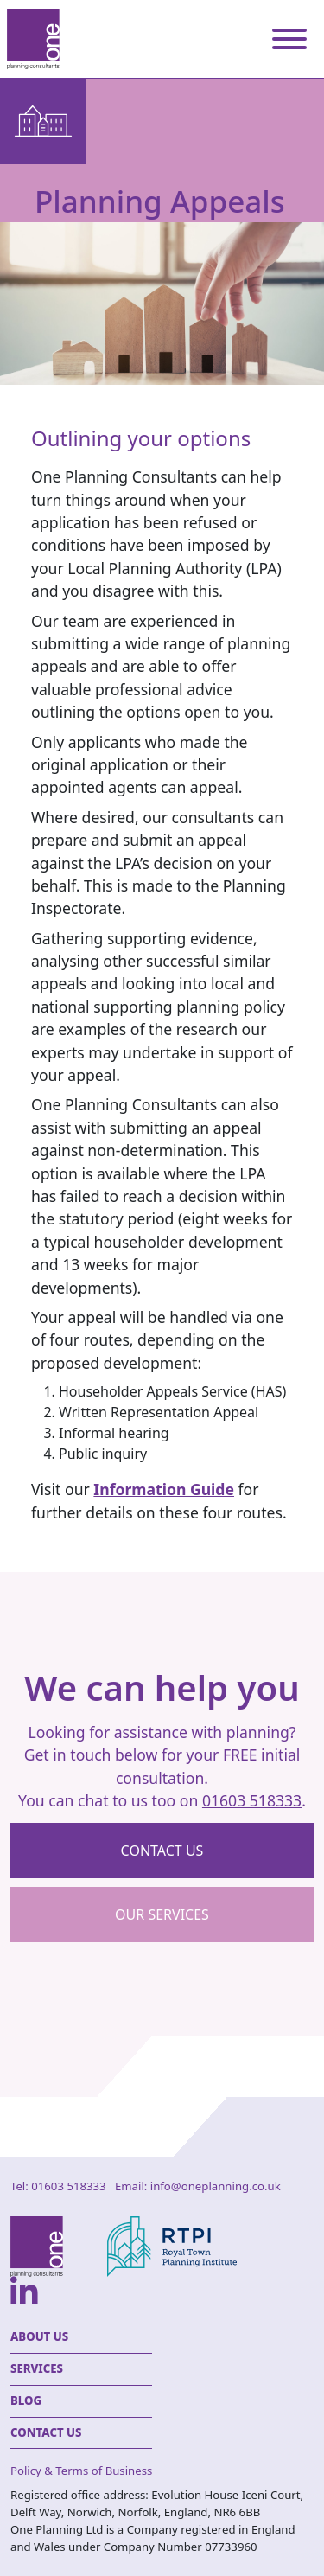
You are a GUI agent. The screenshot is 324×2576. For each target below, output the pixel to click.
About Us (39, 2336)
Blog (25, 2400)
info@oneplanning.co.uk (215, 2186)
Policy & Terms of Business (81, 2470)
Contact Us (45, 2432)
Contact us (162, 1850)
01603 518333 (252, 1800)
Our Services (162, 1914)
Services (36, 2368)
